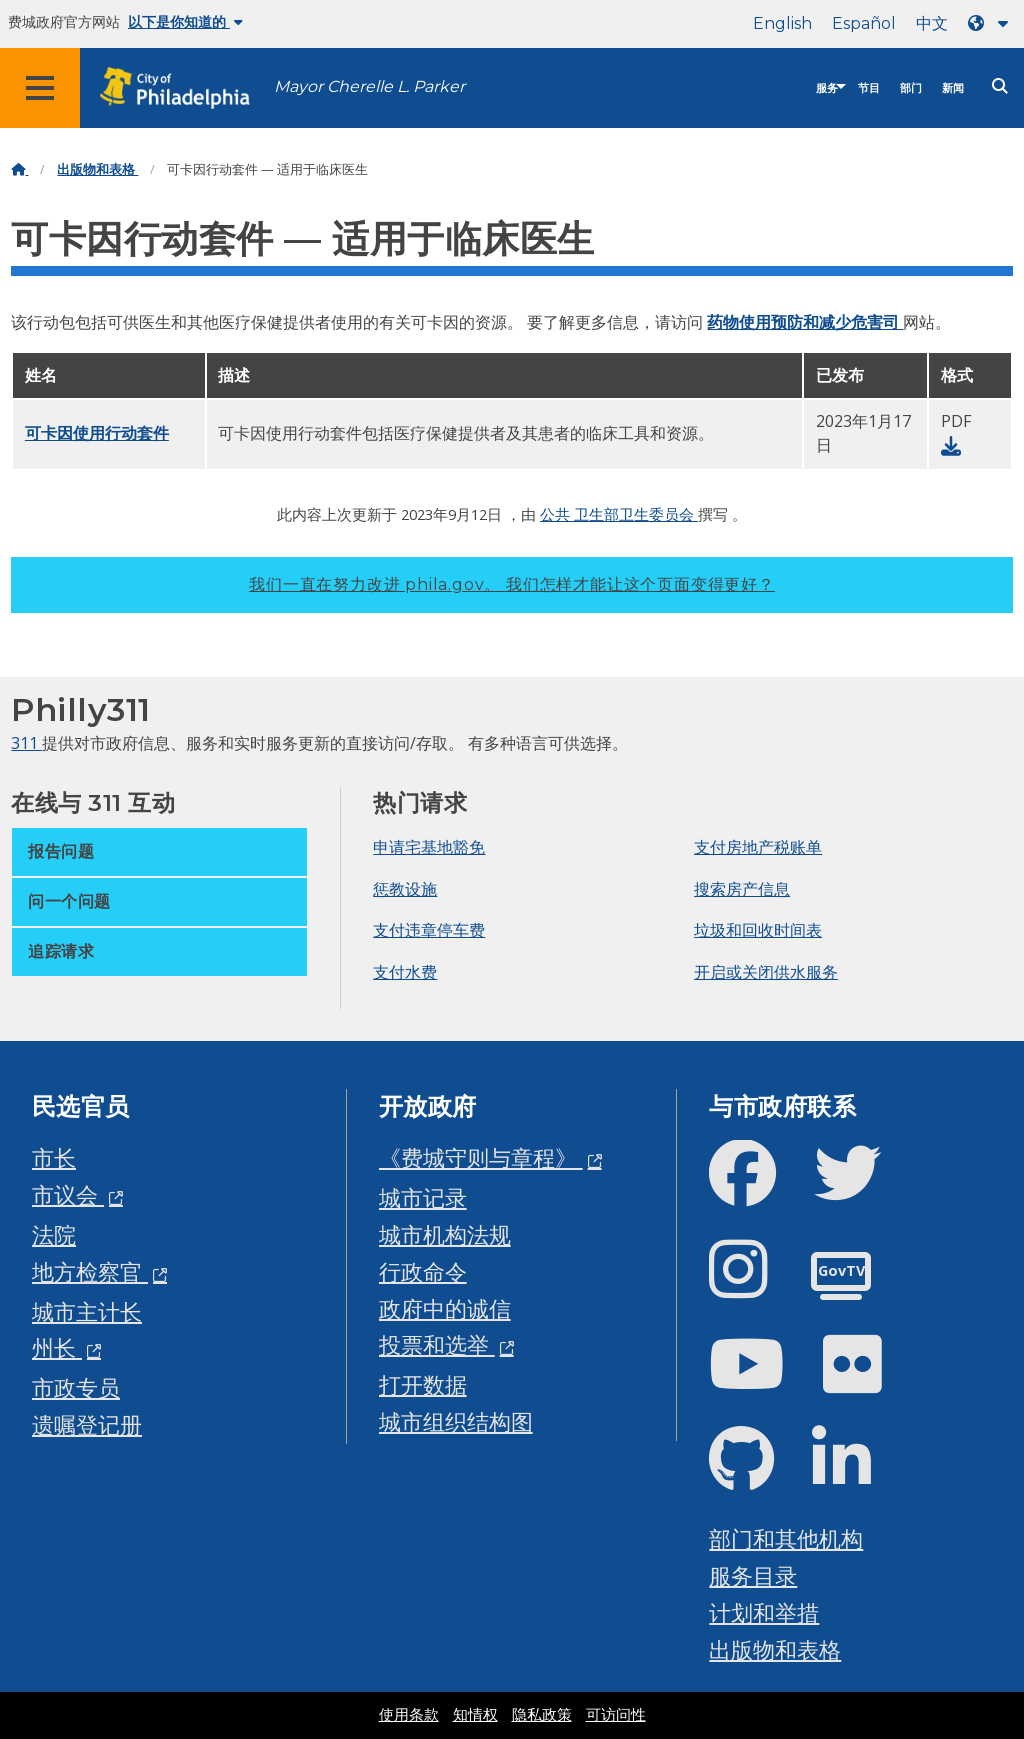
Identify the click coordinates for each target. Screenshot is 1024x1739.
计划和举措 (764, 1612)
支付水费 (405, 972)
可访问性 (616, 1715)
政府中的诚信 (445, 1308)
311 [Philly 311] (26, 743)
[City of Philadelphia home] (185, 88)
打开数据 (423, 1384)
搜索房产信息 (742, 889)
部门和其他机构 (786, 1538)
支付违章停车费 (429, 930)
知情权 (475, 1715)
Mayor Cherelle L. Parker (369, 86)
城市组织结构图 (456, 1421)
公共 (557, 514)
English (782, 23)
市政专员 (76, 1387)
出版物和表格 (97, 169)
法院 (54, 1234)
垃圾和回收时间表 (758, 930)
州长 (57, 1347)
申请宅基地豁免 (429, 847)
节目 (869, 88)
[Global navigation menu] (40, 88)
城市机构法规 (445, 1234)
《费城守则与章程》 (481, 1157)
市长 (54, 1157)
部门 (911, 88)
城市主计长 (87, 1311)
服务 (827, 88)
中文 (932, 23)
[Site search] (1000, 86)
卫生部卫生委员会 (636, 514)
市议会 (68, 1194)
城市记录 (423, 1197)
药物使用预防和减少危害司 (805, 322)
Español (864, 23)
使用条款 (409, 1715)
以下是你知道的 (185, 22)
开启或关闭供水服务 (766, 972)
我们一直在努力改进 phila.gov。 (512, 584)
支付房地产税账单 (758, 847)
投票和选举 (437, 1344)
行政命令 (423, 1271)
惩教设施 (405, 889)
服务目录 (753, 1575)
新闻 (953, 88)
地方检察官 (90, 1271)
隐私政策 (542, 1715)
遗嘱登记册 (87, 1424)
